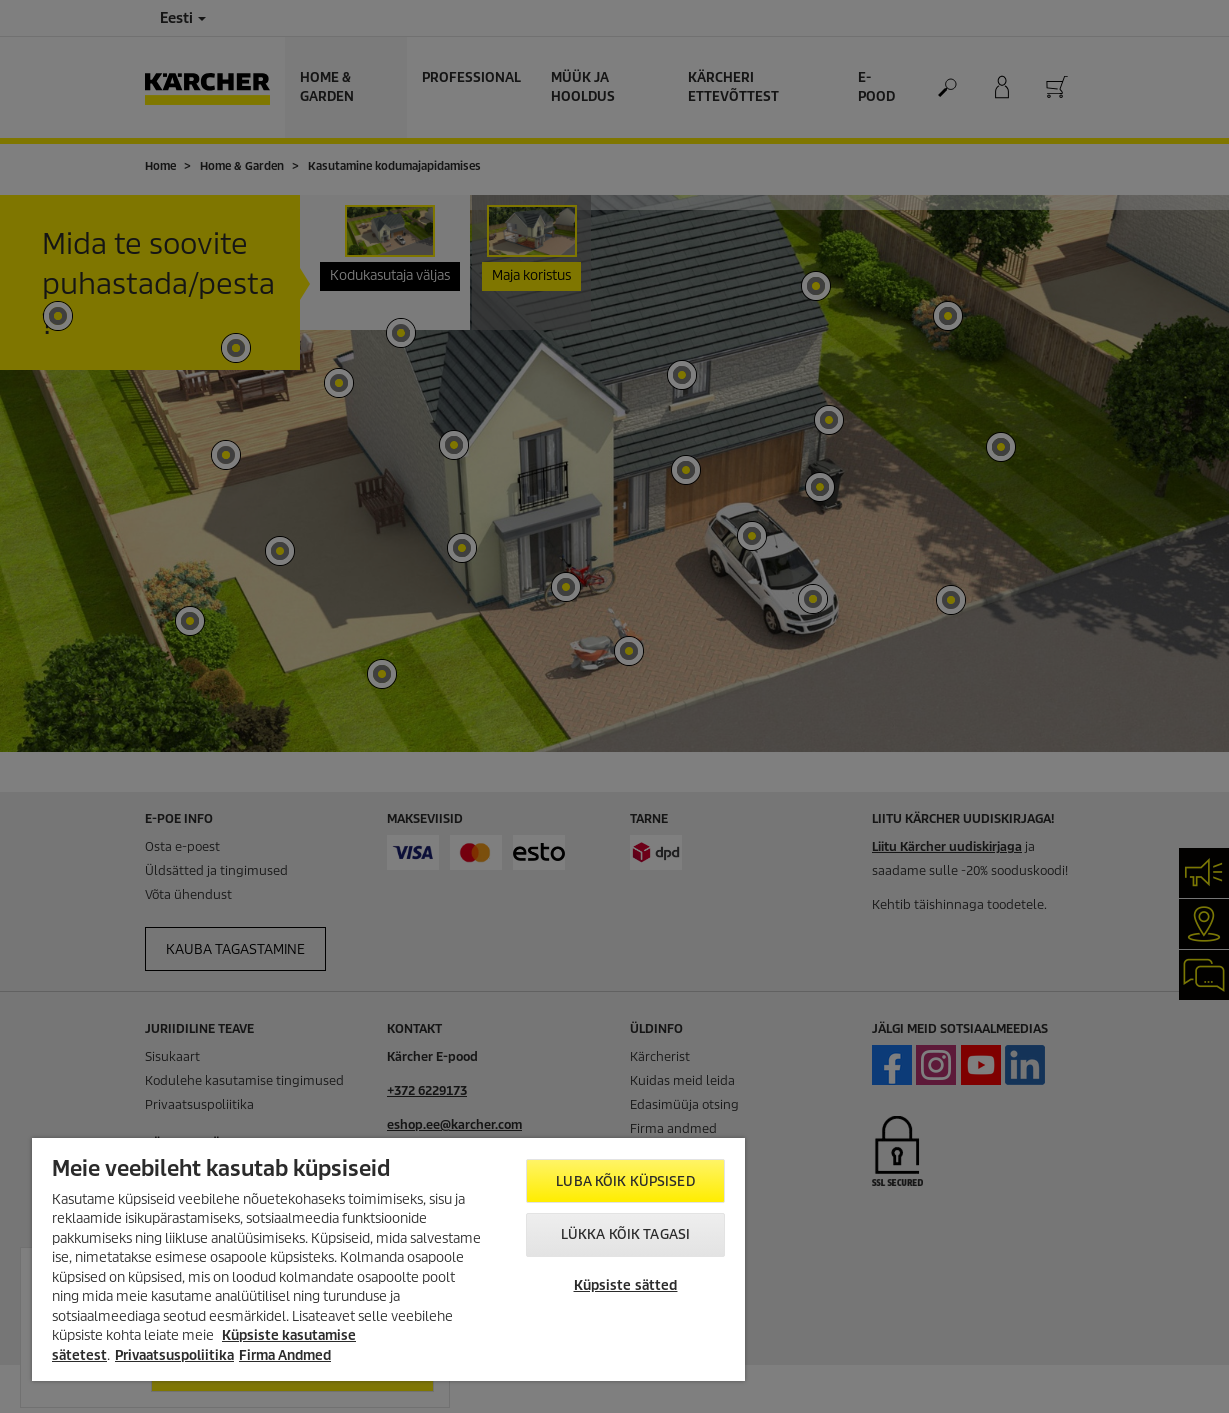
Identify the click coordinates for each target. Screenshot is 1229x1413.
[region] (388, 1259)
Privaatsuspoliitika (174, 1355)
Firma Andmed (285, 1355)
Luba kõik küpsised (625, 1181)
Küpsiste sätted (626, 1285)
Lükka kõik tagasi (625, 1234)
